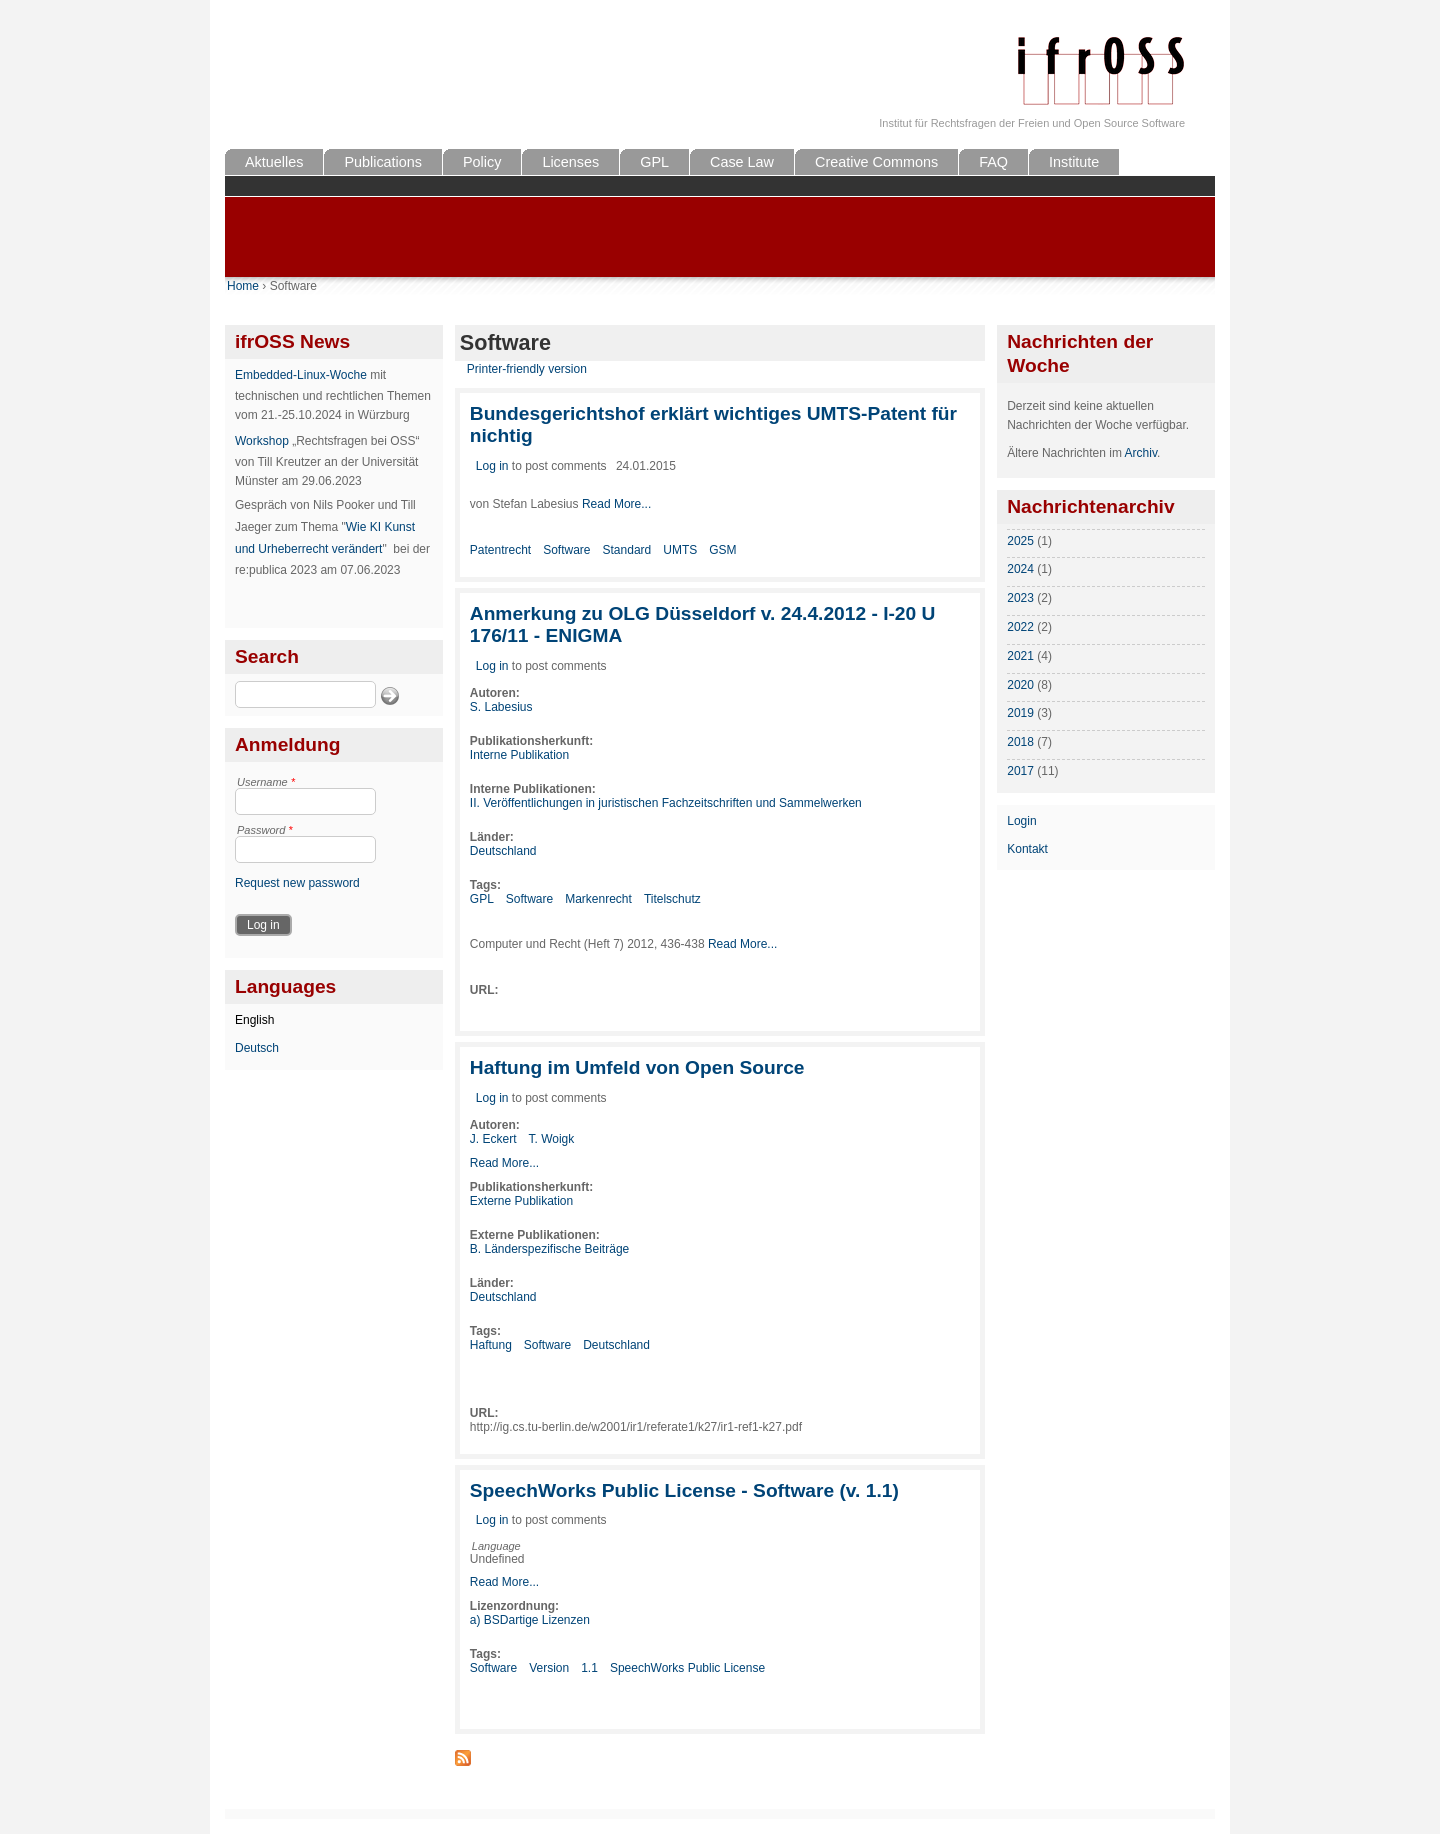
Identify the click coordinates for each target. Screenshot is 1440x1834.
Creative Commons (876, 162)
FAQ (993, 162)
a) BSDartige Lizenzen (530, 1620)
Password (265, 830)
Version (549, 1668)
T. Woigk (551, 1139)
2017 (1020, 771)
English (254, 1020)
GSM (722, 550)
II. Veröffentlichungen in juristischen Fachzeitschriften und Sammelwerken (666, 803)
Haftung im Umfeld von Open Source (637, 1067)
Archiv (1141, 453)
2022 (1020, 627)
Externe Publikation (521, 1201)
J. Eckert (493, 1139)
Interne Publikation (519, 755)
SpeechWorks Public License (687, 1668)
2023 (1020, 598)
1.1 (589, 1668)
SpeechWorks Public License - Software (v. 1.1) (684, 1490)
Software (566, 550)
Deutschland (503, 851)
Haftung (491, 1345)
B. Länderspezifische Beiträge (549, 1249)
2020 (1020, 685)
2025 (1020, 541)
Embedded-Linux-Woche (301, 375)
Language (496, 1546)
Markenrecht (598, 899)
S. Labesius (501, 707)
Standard (627, 550)
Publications (383, 162)
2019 (1020, 713)
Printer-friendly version (527, 369)
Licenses (570, 162)
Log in (492, 466)
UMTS (680, 550)
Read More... (616, 504)
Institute (1074, 162)
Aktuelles (274, 162)
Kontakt (1027, 849)
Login (1021, 821)
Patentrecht (500, 550)
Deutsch (257, 1048)
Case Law (742, 162)
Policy (482, 162)
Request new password (297, 883)
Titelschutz (672, 899)
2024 (1020, 569)
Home (243, 286)
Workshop (262, 441)
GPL (654, 162)
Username (266, 782)
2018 (1020, 742)
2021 (1020, 656)
